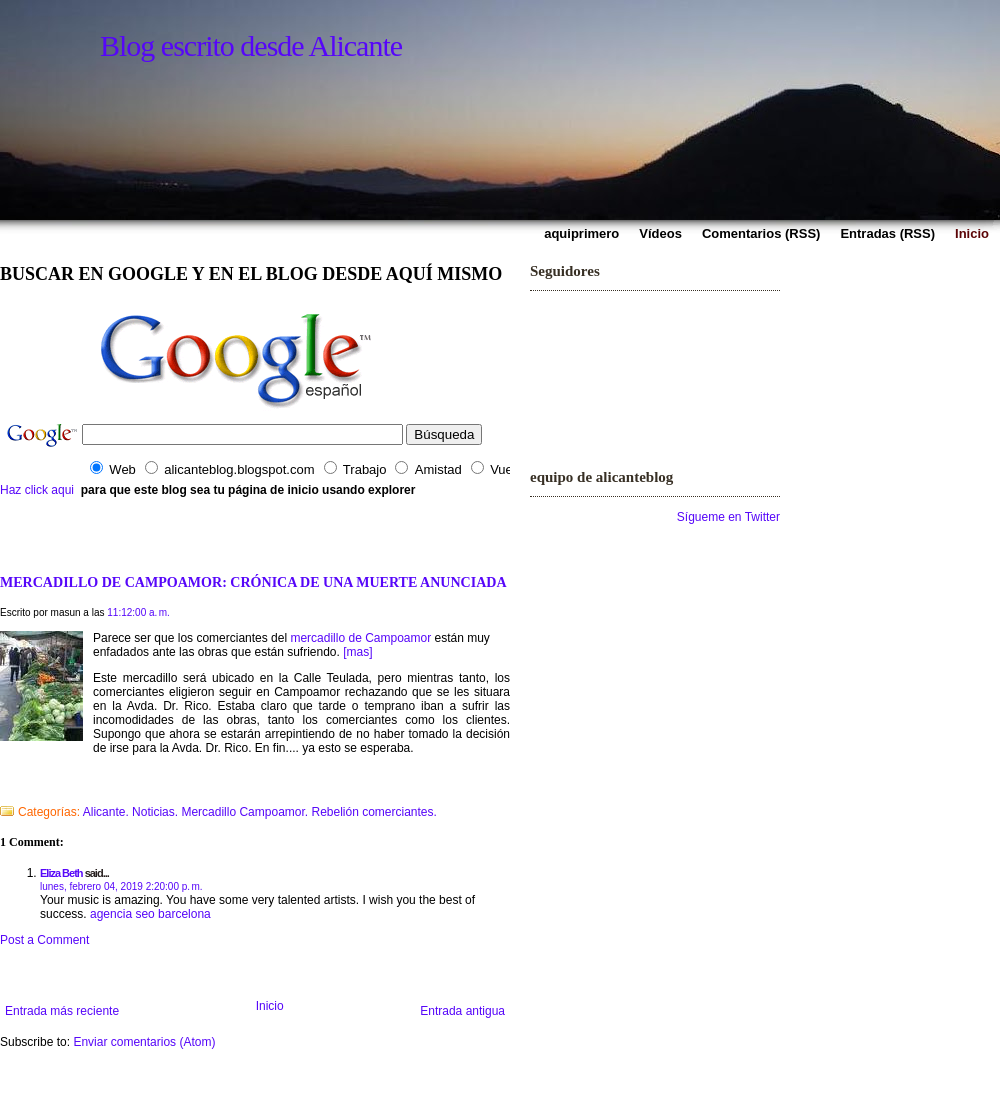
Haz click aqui (37, 490)
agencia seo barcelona (150, 914)
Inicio (270, 1006)
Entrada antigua (462, 1011)
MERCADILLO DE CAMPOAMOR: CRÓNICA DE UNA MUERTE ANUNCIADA (253, 582)
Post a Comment (44, 940)
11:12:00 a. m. (138, 612)
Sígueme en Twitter (728, 517)
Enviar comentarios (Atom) (144, 1042)
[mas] (357, 652)
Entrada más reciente (62, 1011)
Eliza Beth (61, 873)
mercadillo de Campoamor (360, 638)
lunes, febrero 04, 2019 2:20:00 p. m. (121, 886)
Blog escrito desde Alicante (251, 45)
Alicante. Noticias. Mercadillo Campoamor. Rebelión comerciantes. (260, 812)
